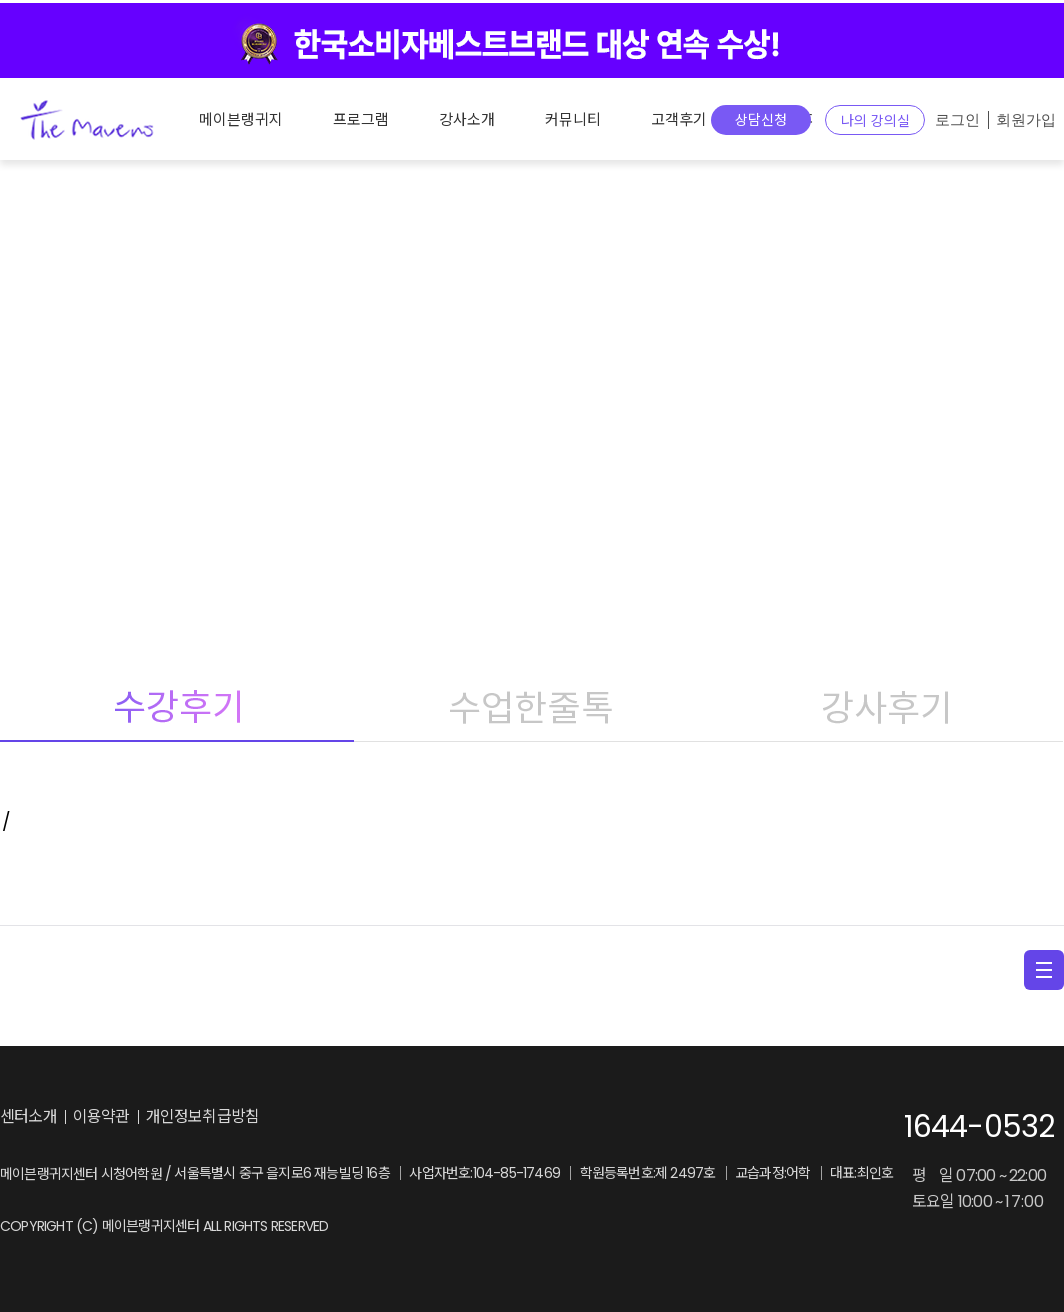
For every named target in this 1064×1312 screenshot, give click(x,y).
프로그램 (361, 119)
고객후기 (679, 119)
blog (335, 1118)
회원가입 (1026, 120)
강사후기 (886, 707)
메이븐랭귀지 (241, 119)
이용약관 (101, 1117)
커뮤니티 (573, 119)
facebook (422, 1118)
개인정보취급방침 (203, 1117)
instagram (381, 1118)
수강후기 (177, 707)
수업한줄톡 (531, 707)
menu (1044, 970)
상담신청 (761, 120)
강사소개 (467, 119)
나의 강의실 (875, 121)
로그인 (957, 120)
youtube (463, 1118)
